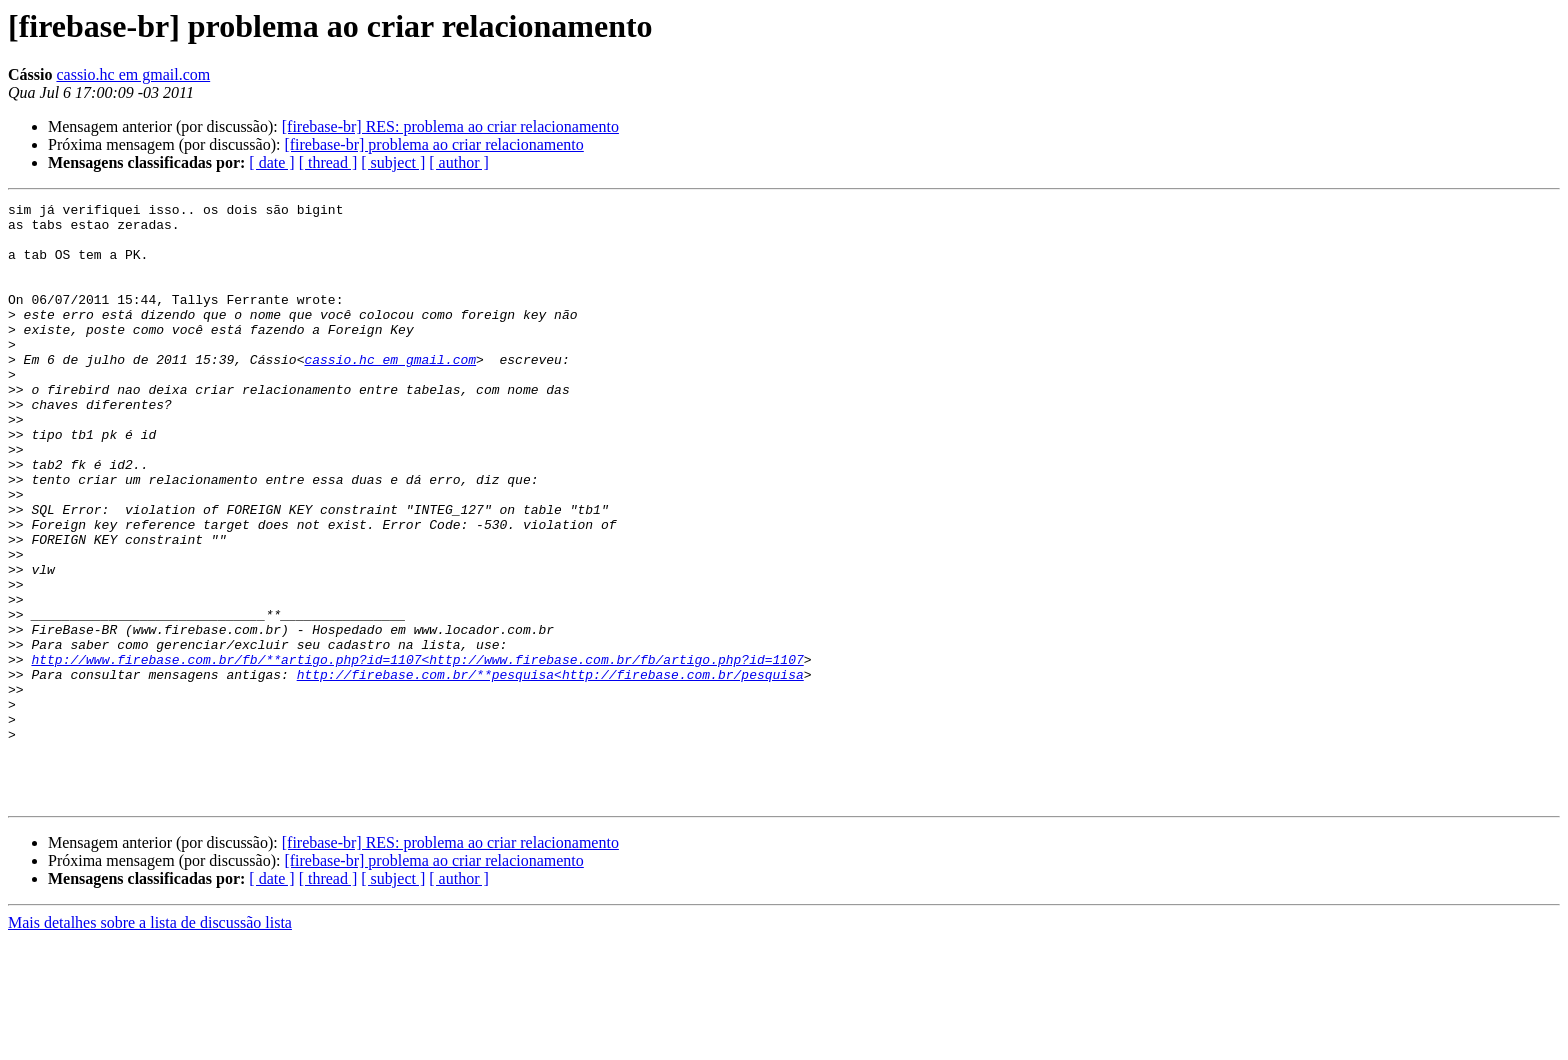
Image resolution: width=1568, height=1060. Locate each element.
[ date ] (271, 162)
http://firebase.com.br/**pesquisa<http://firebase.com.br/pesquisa (550, 770)
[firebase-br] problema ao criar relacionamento (433, 144)
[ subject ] (393, 162)
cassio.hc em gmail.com (133, 74)
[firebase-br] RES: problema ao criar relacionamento (450, 126)
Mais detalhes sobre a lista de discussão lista (150, 1042)
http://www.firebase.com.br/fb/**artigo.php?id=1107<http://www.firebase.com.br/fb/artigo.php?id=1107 (417, 752)
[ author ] (459, 162)
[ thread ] (328, 162)
